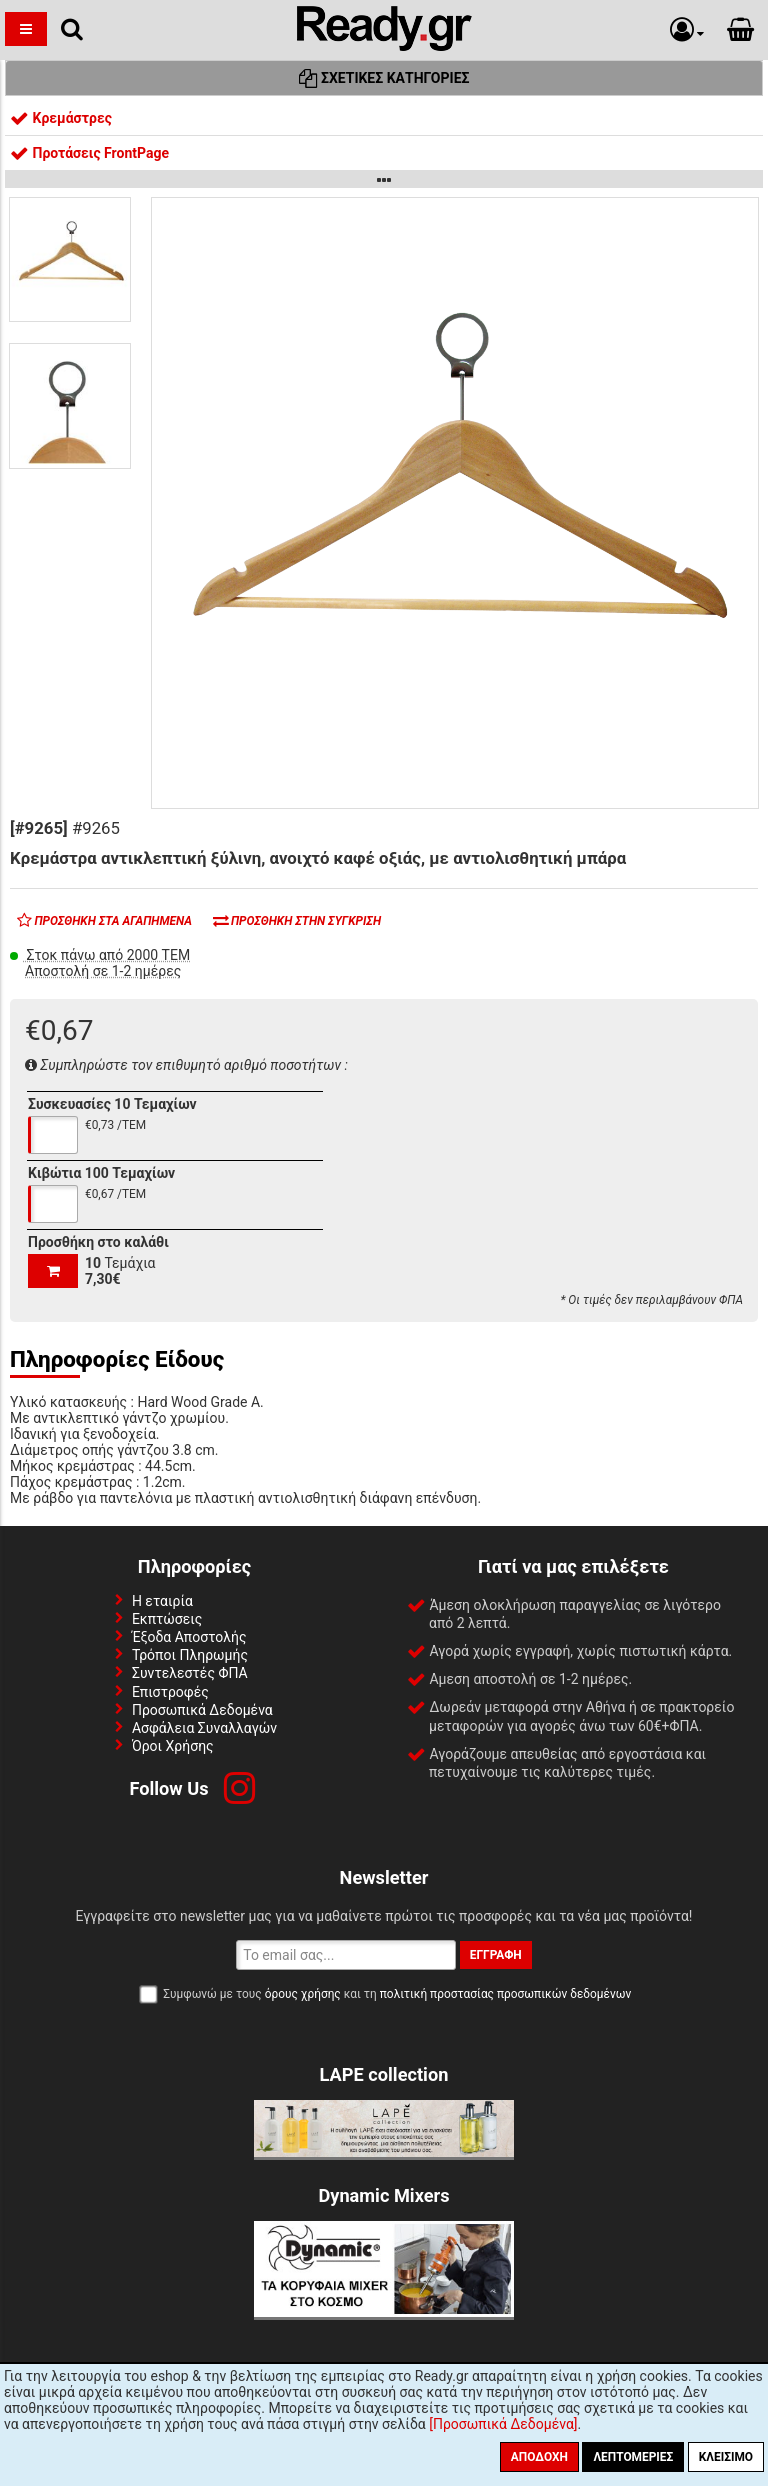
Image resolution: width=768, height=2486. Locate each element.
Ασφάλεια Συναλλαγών (204, 1728)
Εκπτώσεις (167, 1619)
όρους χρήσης (303, 1994)
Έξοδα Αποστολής (189, 1637)
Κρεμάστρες (61, 118)
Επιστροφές (170, 1692)
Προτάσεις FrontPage (89, 153)
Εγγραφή (496, 1955)
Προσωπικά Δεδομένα (202, 1710)
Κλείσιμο (726, 2457)
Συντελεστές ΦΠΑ (190, 1673)
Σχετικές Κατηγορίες (384, 78)
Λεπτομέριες (633, 2457)
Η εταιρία (162, 1601)
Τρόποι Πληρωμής (190, 1655)
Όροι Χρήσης (173, 1746)
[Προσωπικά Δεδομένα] (503, 2424)
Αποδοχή (539, 2457)
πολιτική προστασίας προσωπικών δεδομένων (505, 1994)
